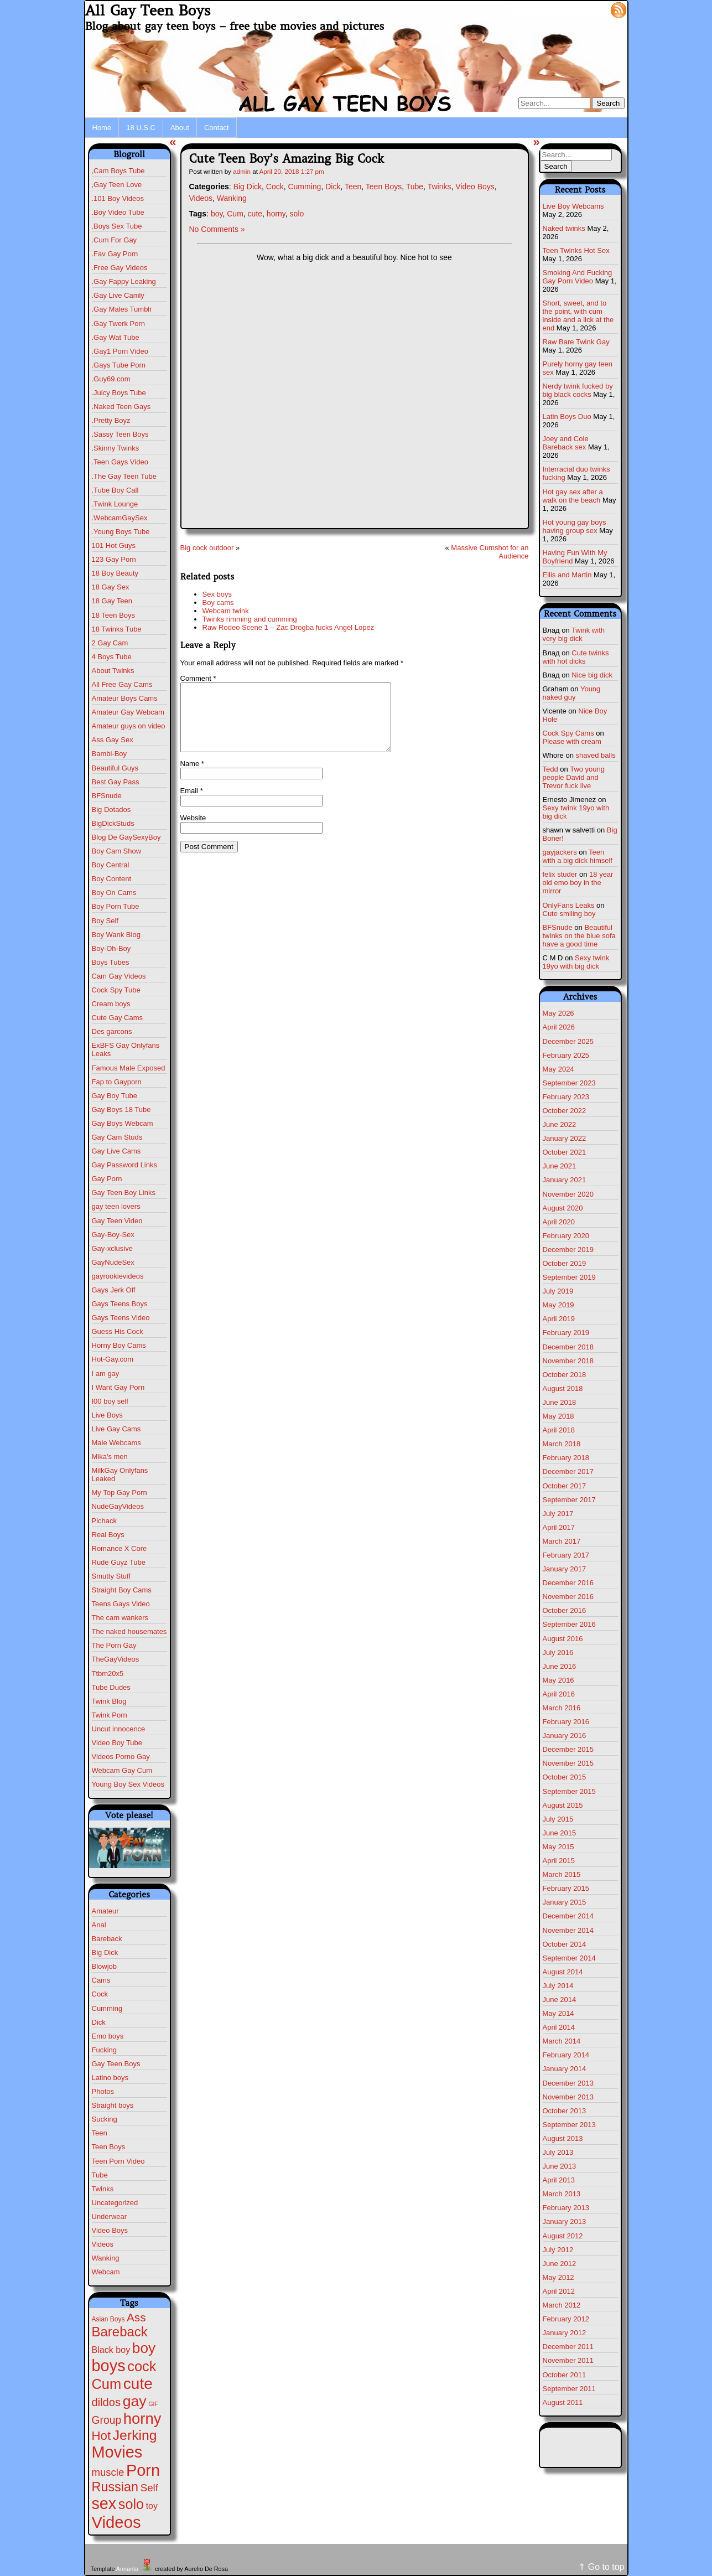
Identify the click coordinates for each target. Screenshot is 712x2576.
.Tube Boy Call (115, 490)
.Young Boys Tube (121, 531)
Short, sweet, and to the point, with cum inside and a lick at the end (578, 315)
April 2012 (559, 2291)
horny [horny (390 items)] (142, 2418)
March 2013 (562, 2194)
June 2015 (559, 1833)
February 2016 (566, 1722)
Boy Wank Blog (116, 934)
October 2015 (564, 1777)
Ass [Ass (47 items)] (136, 2317)
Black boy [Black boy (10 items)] (111, 2350)
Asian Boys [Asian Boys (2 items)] (108, 2319)
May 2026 (558, 1013)
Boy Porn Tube (115, 906)
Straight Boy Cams (122, 1590)
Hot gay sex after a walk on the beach (573, 496)
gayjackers (560, 852)
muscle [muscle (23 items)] (108, 2472)
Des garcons (112, 1031)
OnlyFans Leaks (569, 905)
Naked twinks (564, 228)
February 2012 (566, 2319)
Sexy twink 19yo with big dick (576, 962)
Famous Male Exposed (128, 1068)
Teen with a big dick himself (577, 856)
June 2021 (559, 1166)
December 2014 (568, 1916)
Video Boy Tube (117, 1743)
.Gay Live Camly (118, 295)
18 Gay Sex (110, 587)
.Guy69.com (111, 379)
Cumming (107, 2008)
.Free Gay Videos (120, 267)
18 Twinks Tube (117, 629)
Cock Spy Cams (568, 733)
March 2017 (562, 1541)
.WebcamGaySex (120, 518)
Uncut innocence (118, 1729)
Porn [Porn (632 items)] (143, 2470)
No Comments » (217, 229)
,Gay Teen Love (117, 184)
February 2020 (566, 1236)
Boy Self (105, 921)
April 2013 (559, 2180)
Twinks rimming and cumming (249, 619)
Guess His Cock (117, 1331)
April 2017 (559, 1527)
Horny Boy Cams (119, 1345)
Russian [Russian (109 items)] (115, 2487)
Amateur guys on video (128, 726)
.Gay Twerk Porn (118, 323)
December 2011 (568, 2346)
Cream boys (111, 1004)
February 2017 (566, 1555)
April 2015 (559, 1860)
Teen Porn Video (118, 2161)
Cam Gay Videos (119, 976)
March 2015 (562, 1874)
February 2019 (566, 1332)
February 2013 (566, 2207)
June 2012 (559, 2263)
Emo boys (108, 2036)
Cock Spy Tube (116, 990)
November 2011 (568, 2360)
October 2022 (564, 1110)
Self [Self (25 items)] (149, 2488)
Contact (216, 127)
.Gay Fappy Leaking (124, 281)
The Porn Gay (114, 1645)
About (179, 127)
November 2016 (568, 1596)
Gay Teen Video (117, 1221)
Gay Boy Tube (114, 1096)
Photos (103, 2091)
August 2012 (563, 2236)
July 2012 (558, 2250)
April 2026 (559, 1027)
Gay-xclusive (112, 1248)
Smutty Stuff (111, 1576)
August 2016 (563, 1638)
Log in (591, 9)
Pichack (104, 1521)
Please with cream (572, 741)
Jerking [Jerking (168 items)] (135, 2435)
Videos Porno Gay (121, 1756)
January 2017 (564, 1569)
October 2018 (564, 1374)
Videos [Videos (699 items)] (116, 2522)
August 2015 (563, 1805)
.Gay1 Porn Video (120, 351)
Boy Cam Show (117, 851)
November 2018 (568, 1361)
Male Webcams (116, 1443)
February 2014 (566, 2055)
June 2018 (559, 1402)
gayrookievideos (118, 1276)
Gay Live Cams (116, 1151)
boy (217, 213)
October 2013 (564, 2111)
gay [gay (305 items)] (135, 2401)
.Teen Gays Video (120, 462)
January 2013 (564, 2221)
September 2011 (569, 2388)
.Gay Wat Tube (115, 337)
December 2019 (568, 1249)
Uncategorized (115, 2203)
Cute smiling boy (569, 913)
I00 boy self (110, 1401)
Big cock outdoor (207, 548)
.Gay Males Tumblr (122, 309)
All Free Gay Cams (122, 684)
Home (102, 127)
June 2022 (559, 1124)
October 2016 (564, 1610)
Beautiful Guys (115, 768)
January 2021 (564, 1180)
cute (255, 213)
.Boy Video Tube (118, 212)
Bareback (107, 1938)
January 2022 (564, 1138)
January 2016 (564, 1735)
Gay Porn (107, 1179)
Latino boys (110, 2077)
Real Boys (108, 1534)
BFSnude (107, 796)
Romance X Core (119, 1548)
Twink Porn (109, 1715)
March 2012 (562, 2305)
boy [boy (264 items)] (143, 2348)
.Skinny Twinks (115, 448)
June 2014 (559, 1999)
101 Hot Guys (114, 545)
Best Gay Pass (115, 782)
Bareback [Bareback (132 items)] (120, 2331)
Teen (99, 2133)
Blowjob (104, 1966)
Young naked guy (572, 693)
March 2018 (562, 1444)
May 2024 (558, 1069)
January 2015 (564, 1902)
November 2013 (568, 2097)
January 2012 (564, 2333)
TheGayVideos (115, 1659)
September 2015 (569, 1791)
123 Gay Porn (114, 559)
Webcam (106, 2272)
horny (276, 213)
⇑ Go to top (601, 2567)
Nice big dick (591, 675)
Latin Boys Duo (567, 416)
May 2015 (558, 1847)
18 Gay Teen (112, 601)
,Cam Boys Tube (118, 171)
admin (242, 171)
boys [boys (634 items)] (109, 2366)
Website (193, 831)
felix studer (560, 874)
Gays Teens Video (121, 1317)
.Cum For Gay (114, 240)
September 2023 (569, 1083)
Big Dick (105, 1952)
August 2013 (563, 2138)
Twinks (103, 2189)
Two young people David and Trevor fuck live (574, 777)
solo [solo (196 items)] (131, 2504)
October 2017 (564, 1486)
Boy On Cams (114, 892)
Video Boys (110, 2230)
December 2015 (568, 1749)
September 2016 (569, 1624)
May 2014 (558, 2013)
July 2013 (558, 2152)
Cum (235, 213)
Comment (198, 678)
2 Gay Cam (110, 643)
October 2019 (564, 1263)
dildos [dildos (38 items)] (106, 2402)
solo (297, 213)
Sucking (104, 2119)
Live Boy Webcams (573, 206)
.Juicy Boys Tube (119, 393)
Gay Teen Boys (116, 2064)
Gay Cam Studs (117, 1137)
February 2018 (566, 1457)
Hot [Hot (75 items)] (101, 2436)
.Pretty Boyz (111, 420)
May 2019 (558, 1305)
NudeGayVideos (118, 1506)
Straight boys (113, 2105)
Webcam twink (225, 611)
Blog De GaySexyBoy (126, 837)
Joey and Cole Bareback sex (566, 442)
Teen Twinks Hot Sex (576, 250)
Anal (99, 1925)
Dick (99, 2022)
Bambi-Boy (109, 753)
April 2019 (559, 1319)
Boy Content (112, 879)
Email (191, 804)
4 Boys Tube (112, 657)
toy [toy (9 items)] (152, 2506)
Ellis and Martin (567, 575)
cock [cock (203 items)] (141, 2366)
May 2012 (558, 2277)
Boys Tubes (110, 962)
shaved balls (595, 755)
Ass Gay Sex (112, 740)
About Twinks (113, 670)
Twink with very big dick (574, 634)
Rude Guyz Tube (119, 1562)
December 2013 (568, 2083)
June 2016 (559, 1666)
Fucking (104, 2050)
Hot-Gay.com (113, 1359)
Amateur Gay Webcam (128, 712)
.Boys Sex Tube (117, 226)
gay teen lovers (116, 1206)
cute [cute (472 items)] (138, 2383)
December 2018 (568, 1347)
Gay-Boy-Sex (113, 1234)
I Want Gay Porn (118, 1387)
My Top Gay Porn (119, 1492)
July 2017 (558, 1513)
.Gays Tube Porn (119, 365)
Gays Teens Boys (120, 1304)
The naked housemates (129, 1631)
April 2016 (559, 1694)
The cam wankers (120, 1617)
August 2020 (563, 1208)
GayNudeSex (113, 1262)
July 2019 (558, 1291)
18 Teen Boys (114, 615)
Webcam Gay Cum (122, 1770)
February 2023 (566, 1097)
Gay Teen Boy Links (123, 1192)
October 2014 (564, 1944)
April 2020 (559, 1222)
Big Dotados (111, 809)
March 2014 (562, 2041)
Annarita (127, 2568)
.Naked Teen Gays (121, 406)
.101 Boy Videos (118, 198)
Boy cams (218, 602)
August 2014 (563, 1972)
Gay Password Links (125, 1165)
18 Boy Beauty (115, 573)
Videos (103, 2244)
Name (192, 777)
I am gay (105, 1373)
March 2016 (562, 1708)
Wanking (105, 2258)
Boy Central (110, 865)
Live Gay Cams (116, 1429)
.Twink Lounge (115, 504)
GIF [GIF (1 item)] (153, 2404)
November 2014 (568, 1930)
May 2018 (558, 1416)
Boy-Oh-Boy (111, 948)
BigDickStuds (113, 823)
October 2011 (564, 2375)
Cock (100, 1994)
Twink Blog (109, 1701)
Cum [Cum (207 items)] (107, 2384)
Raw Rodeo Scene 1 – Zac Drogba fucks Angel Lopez (288, 627)
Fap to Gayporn (117, 1082)
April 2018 (559, 1430)
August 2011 (563, 2402)
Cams (101, 1980)
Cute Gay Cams (117, 1017)
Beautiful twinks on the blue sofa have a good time (579, 935)
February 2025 (566, 1055)
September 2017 (569, 1500)
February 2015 (566, 1888)
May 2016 (558, 1680)
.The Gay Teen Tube (124, 476)
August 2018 (563, 1388)
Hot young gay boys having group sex (574, 526)
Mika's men (110, 1456)
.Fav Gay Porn (115, 254)
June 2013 (559, 2166)
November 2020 (568, 1194)
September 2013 (569, 2124)
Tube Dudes (111, 1687)
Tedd (550, 769)
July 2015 (558, 1819)
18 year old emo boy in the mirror (578, 882)
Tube (100, 2175)
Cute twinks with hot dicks (576, 657)
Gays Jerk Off (114, 1290)
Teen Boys (109, 2147)
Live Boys (107, 1415)
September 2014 (569, 1958)
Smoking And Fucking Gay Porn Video (577, 276)
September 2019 (569, 1277)
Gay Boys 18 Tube (121, 1109)
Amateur (105, 1911)
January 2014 (564, 2069)
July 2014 (558, 1986)
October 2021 (564, 1152)
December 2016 (568, 1583)
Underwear (109, 2216)
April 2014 (559, 2027)
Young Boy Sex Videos (128, 1784)
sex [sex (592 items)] (104, 2503)
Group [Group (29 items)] (107, 2420)
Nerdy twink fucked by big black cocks (578, 390)
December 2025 (568, 1041)
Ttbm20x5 (108, 1673)
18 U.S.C (140, 127)
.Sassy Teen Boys (120, 434)
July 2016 (558, 1652)
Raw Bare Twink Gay (576, 342)
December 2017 (568, 1471)
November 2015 (568, 1763)
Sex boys (217, 594)
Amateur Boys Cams (125, 698)
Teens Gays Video (121, 1604)
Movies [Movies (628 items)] (117, 2452)
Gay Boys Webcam (122, 1123)
